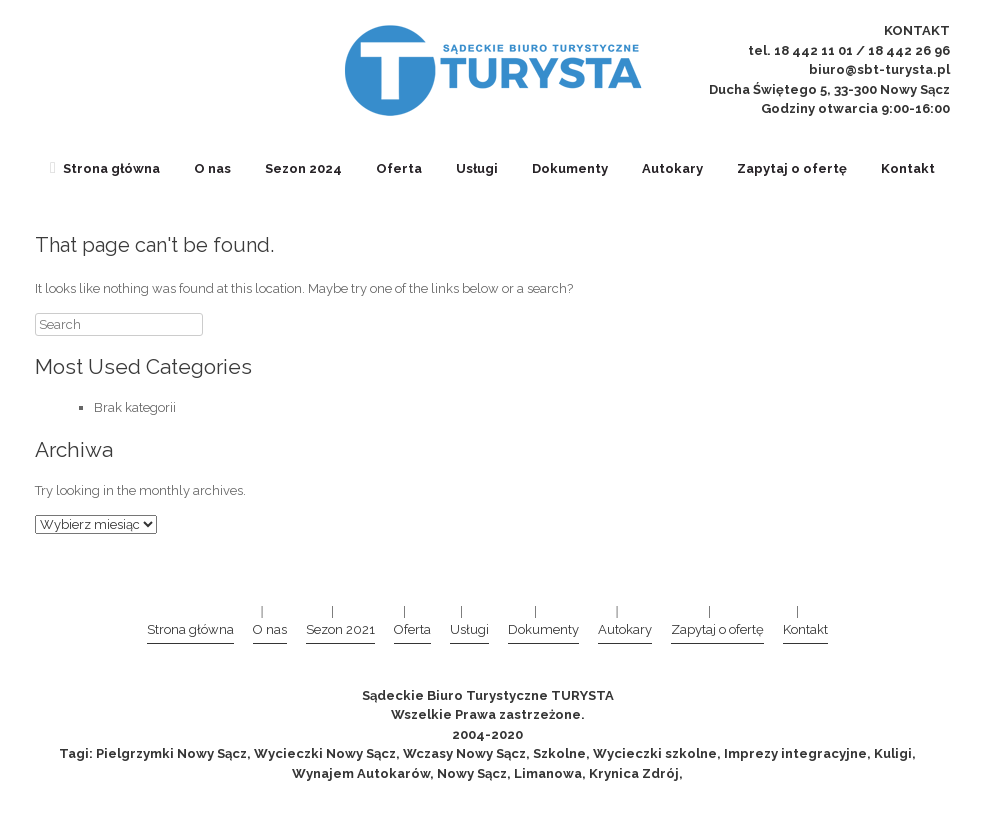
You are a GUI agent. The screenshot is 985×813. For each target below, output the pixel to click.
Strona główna (105, 168)
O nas (212, 168)
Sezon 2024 (303, 168)
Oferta (399, 168)
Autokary (672, 168)
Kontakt (908, 168)
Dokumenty (570, 168)
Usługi (477, 168)
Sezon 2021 (340, 629)
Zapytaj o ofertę (792, 168)
